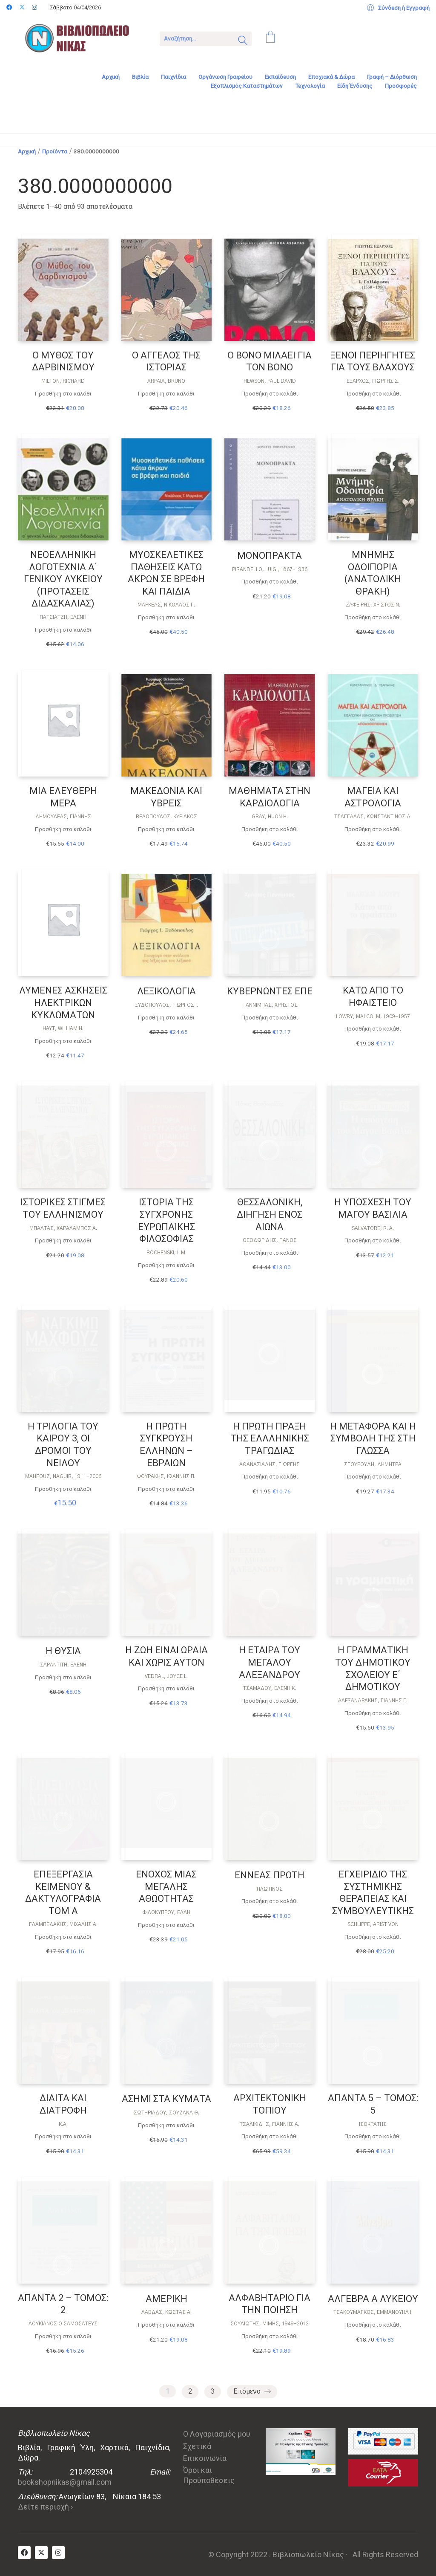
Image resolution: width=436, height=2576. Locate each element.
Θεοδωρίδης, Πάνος (270, 1240)
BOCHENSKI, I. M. (166, 1252)
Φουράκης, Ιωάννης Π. (166, 1476)
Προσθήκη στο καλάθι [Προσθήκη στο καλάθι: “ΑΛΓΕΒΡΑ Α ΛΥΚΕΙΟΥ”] (372, 2325)
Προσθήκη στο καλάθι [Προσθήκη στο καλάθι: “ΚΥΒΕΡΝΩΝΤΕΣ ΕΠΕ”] (269, 1017)
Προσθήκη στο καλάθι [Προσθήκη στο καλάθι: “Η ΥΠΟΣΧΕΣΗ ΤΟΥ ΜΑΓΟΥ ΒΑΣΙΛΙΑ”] (372, 1240)
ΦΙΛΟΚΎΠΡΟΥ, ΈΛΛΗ (166, 1912)
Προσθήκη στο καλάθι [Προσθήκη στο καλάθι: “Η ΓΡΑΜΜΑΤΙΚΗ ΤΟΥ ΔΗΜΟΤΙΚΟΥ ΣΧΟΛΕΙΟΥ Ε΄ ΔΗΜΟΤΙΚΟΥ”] (372, 1713)
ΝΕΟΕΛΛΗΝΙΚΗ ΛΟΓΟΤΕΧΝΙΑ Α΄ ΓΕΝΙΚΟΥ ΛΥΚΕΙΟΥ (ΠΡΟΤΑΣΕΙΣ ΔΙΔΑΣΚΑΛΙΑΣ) (63, 579)
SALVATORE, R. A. (373, 1228)
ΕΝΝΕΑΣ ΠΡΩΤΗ (269, 1875)
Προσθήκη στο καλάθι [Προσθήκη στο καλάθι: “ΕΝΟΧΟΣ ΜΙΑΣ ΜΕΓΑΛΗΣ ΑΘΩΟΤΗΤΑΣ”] (166, 1925)
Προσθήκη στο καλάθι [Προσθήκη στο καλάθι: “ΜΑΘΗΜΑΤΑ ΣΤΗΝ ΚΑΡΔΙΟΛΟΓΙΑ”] (269, 829)
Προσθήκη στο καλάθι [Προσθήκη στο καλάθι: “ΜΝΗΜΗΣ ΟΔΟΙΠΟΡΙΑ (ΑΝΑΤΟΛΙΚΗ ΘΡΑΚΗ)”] (372, 617)
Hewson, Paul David (270, 381)
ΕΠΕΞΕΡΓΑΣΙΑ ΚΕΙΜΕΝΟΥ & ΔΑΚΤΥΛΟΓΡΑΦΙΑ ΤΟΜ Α (63, 1892)
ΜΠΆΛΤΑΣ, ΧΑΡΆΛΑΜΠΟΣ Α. (63, 1228)
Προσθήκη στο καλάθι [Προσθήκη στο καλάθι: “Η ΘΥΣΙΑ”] (63, 1677)
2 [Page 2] (190, 2391)
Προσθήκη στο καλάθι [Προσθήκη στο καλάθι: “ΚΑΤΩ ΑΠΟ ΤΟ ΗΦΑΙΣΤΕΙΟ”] (372, 1028)
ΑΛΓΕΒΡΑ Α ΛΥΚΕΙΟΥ (373, 2298)
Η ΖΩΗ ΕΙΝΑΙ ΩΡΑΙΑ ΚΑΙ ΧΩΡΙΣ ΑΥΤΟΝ (166, 1656)
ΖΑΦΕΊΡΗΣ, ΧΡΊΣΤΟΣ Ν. (373, 604)
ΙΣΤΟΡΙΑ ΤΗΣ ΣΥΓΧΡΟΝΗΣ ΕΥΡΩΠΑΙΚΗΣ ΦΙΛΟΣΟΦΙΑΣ (166, 1220)
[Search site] (242, 41)
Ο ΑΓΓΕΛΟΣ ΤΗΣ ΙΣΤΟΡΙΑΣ (166, 361)
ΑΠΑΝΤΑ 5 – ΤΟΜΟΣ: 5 (373, 2104)
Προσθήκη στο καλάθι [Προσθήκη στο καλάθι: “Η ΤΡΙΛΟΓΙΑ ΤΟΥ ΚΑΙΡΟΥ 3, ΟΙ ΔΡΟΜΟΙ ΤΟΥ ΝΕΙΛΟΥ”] (63, 1489)
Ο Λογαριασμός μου (216, 2433)
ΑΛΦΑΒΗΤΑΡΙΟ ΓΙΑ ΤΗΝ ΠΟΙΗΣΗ (269, 2304)
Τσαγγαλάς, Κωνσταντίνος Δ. (373, 816)
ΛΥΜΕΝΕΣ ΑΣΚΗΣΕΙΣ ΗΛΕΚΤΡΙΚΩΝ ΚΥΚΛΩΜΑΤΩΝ (63, 1002)
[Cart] (270, 38)
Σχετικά (197, 2446)
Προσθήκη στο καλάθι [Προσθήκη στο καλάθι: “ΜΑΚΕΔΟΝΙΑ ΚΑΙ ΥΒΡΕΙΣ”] (166, 829)
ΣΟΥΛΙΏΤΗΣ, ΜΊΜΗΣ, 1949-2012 (269, 2323)
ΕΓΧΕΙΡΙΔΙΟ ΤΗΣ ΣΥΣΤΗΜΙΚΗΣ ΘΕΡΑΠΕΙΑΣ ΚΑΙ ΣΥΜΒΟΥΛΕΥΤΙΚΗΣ (373, 1892)
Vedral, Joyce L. (166, 1676)
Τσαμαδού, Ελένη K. (269, 1688)
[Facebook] (24, 2552)
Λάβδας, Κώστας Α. (166, 2312)
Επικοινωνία (205, 2458)
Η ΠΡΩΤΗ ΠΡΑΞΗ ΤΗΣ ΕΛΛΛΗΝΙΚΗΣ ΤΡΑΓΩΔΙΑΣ (269, 1438)
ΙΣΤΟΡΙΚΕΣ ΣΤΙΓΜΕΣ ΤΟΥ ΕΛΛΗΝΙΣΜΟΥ (63, 1208)
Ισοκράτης (373, 2124)
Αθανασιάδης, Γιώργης (269, 1464)
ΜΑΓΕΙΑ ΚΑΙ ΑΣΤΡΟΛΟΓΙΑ (372, 797)
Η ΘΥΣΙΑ (63, 1651)
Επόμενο (252, 2391)
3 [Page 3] (213, 2391)
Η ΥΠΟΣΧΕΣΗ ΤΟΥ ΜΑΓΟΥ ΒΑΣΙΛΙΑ (372, 1208)
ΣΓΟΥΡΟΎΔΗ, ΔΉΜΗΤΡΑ (373, 1464)
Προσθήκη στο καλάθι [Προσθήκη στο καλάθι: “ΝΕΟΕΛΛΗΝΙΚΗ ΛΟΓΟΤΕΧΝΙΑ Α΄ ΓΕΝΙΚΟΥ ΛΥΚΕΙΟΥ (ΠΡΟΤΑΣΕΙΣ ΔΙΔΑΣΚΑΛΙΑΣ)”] (63, 629)
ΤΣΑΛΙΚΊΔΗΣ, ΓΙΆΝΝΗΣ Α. (269, 2124)
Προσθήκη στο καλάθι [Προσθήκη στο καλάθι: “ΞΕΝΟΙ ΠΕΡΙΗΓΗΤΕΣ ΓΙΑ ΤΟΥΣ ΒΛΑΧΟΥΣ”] (372, 393)
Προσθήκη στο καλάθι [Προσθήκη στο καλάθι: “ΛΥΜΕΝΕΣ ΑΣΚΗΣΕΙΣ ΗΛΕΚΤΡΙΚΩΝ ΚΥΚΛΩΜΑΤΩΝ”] (63, 1041)
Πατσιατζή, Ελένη (63, 617)
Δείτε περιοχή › (45, 2506)
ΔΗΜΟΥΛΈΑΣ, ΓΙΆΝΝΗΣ (63, 816)
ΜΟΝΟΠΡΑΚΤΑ (269, 555)
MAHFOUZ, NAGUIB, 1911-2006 (63, 1476)
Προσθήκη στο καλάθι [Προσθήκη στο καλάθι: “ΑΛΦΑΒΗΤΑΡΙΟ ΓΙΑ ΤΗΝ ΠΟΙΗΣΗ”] (269, 2336)
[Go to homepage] (83, 38)
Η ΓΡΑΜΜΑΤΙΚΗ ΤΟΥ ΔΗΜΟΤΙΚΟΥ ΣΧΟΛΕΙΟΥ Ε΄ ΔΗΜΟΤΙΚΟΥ (372, 1668)
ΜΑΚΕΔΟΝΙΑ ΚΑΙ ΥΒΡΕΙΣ (166, 797)
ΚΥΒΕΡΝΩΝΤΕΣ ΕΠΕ (270, 991)
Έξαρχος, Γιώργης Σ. (373, 381)
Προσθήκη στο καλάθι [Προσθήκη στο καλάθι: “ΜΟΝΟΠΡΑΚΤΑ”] (269, 581)
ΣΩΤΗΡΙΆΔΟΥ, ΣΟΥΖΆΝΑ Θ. (166, 2112)
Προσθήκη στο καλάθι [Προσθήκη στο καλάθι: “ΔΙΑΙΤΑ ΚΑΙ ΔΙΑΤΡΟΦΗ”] (63, 2136)
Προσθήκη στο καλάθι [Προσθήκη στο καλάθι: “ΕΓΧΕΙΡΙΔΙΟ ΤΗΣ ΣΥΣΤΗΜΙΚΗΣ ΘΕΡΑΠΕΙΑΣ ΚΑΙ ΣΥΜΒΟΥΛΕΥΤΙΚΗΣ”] (372, 1937)
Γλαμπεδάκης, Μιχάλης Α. (63, 1924)
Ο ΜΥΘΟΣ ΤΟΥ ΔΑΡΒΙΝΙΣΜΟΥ (63, 361)
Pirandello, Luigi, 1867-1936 (269, 569)
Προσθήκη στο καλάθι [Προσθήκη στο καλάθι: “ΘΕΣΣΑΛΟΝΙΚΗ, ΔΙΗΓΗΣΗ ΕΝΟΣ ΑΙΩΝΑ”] (269, 1253)
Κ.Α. (63, 2124)
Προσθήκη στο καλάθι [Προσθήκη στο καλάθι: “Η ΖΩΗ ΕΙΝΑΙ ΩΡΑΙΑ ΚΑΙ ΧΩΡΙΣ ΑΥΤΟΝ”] (166, 1688)
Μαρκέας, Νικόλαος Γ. (166, 604)
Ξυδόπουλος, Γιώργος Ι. (166, 1005)
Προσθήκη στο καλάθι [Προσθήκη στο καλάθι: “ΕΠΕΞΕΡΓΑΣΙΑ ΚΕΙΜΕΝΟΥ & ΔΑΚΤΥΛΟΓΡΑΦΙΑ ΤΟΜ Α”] (63, 1937)
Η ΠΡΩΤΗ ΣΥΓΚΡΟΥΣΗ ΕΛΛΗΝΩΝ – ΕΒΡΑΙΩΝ (166, 1444)
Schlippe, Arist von (373, 1924)
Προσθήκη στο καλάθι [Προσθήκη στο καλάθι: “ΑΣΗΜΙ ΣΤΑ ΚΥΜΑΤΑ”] (166, 2125)
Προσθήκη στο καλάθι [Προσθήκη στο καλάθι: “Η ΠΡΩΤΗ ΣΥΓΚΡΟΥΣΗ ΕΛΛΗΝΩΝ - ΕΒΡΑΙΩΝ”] (166, 1489)
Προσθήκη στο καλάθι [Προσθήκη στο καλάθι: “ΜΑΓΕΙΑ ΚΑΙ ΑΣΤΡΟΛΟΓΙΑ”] (372, 829)
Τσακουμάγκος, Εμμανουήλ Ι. (373, 2312)
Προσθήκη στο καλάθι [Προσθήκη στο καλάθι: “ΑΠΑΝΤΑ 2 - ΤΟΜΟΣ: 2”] (63, 2336)
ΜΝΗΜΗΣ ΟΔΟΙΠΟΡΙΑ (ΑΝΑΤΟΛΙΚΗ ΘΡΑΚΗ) (372, 573)
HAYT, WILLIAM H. (63, 1028)
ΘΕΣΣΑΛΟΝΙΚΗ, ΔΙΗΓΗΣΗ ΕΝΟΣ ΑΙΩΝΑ (269, 1214)
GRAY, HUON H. (270, 816)
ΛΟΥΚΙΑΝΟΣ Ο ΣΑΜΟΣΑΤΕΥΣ (63, 2323)
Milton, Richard (63, 381)
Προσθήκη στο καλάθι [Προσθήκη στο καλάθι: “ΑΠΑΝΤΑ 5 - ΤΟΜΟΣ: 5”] (372, 2136)
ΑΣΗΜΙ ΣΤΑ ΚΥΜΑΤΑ (166, 2099)
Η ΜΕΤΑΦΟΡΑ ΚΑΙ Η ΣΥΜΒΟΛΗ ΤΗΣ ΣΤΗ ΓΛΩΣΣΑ (373, 1438)
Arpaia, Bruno (166, 381)
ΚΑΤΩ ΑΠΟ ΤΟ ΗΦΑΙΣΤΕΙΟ (373, 996)
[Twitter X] (41, 2552)
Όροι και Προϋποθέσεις (209, 2475)
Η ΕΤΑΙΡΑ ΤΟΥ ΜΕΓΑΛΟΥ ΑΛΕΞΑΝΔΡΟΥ (269, 1662)
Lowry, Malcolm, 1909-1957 (373, 1016)
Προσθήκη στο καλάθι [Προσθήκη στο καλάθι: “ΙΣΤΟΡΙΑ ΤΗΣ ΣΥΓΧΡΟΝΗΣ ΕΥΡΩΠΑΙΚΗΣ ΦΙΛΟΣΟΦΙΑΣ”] (166, 1265)
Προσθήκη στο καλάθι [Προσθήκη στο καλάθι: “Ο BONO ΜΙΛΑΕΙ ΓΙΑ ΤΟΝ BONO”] (269, 393)
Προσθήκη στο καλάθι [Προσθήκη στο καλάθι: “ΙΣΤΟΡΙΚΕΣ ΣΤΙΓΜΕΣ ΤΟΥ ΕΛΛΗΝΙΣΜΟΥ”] (63, 1240)
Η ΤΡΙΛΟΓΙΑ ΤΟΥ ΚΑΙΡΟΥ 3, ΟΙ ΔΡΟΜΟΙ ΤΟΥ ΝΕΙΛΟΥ (63, 1444)
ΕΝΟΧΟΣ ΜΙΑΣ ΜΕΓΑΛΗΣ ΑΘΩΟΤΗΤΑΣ (166, 1886)
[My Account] (398, 8)
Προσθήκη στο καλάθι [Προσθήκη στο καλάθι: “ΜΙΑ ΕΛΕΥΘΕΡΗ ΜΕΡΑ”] (63, 829)
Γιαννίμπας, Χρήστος (269, 1005)
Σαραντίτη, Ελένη (63, 1664)
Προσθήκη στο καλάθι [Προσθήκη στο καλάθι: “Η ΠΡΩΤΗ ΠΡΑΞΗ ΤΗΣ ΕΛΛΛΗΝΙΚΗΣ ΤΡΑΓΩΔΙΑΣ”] (269, 1476)
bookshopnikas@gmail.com (65, 2482)
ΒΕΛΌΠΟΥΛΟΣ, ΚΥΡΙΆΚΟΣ (166, 816)
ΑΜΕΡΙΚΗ (166, 2298)
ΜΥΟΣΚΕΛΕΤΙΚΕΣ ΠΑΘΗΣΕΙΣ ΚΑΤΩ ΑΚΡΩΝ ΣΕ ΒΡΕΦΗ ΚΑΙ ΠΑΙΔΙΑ (166, 573)
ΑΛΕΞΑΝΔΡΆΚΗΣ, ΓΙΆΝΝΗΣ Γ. (372, 1700)
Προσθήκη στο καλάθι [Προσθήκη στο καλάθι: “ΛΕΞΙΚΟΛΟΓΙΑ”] (166, 1017)
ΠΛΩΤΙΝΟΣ (270, 1889)
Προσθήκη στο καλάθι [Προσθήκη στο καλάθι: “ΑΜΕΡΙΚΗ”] (166, 2325)
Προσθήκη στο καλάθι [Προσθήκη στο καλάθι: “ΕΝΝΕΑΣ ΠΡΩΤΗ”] (269, 1901)
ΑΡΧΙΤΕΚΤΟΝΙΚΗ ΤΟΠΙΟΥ (269, 2104)
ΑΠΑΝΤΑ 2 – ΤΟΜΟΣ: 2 (63, 2304)
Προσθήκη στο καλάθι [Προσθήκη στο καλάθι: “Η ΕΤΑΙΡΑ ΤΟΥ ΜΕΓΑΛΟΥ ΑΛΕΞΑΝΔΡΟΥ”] (269, 1701)
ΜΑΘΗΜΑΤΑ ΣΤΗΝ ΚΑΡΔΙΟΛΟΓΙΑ (269, 797)
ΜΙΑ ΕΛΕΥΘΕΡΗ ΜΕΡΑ (63, 797)
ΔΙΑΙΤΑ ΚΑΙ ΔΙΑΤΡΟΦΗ (63, 2104)
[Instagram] (58, 2552)
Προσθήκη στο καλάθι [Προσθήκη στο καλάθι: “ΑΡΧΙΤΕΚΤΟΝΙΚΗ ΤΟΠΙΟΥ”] (269, 2136)
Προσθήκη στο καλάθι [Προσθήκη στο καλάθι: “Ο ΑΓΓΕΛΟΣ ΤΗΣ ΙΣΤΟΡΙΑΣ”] (166, 393)
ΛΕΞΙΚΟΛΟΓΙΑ (166, 991)
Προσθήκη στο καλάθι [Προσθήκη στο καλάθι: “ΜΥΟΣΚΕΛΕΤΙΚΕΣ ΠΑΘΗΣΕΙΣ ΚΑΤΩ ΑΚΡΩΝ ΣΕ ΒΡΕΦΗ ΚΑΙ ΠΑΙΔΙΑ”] (166, 617)
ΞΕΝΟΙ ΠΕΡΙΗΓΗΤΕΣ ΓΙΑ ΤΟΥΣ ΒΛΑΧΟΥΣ (372, 361)
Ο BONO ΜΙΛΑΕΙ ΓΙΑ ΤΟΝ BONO (269, 361)
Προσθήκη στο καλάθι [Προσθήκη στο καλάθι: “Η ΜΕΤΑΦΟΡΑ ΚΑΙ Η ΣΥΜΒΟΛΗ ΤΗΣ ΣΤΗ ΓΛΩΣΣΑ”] (372, 1476)
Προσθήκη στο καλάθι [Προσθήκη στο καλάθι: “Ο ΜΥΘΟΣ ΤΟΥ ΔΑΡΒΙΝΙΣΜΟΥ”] (63, 393)
